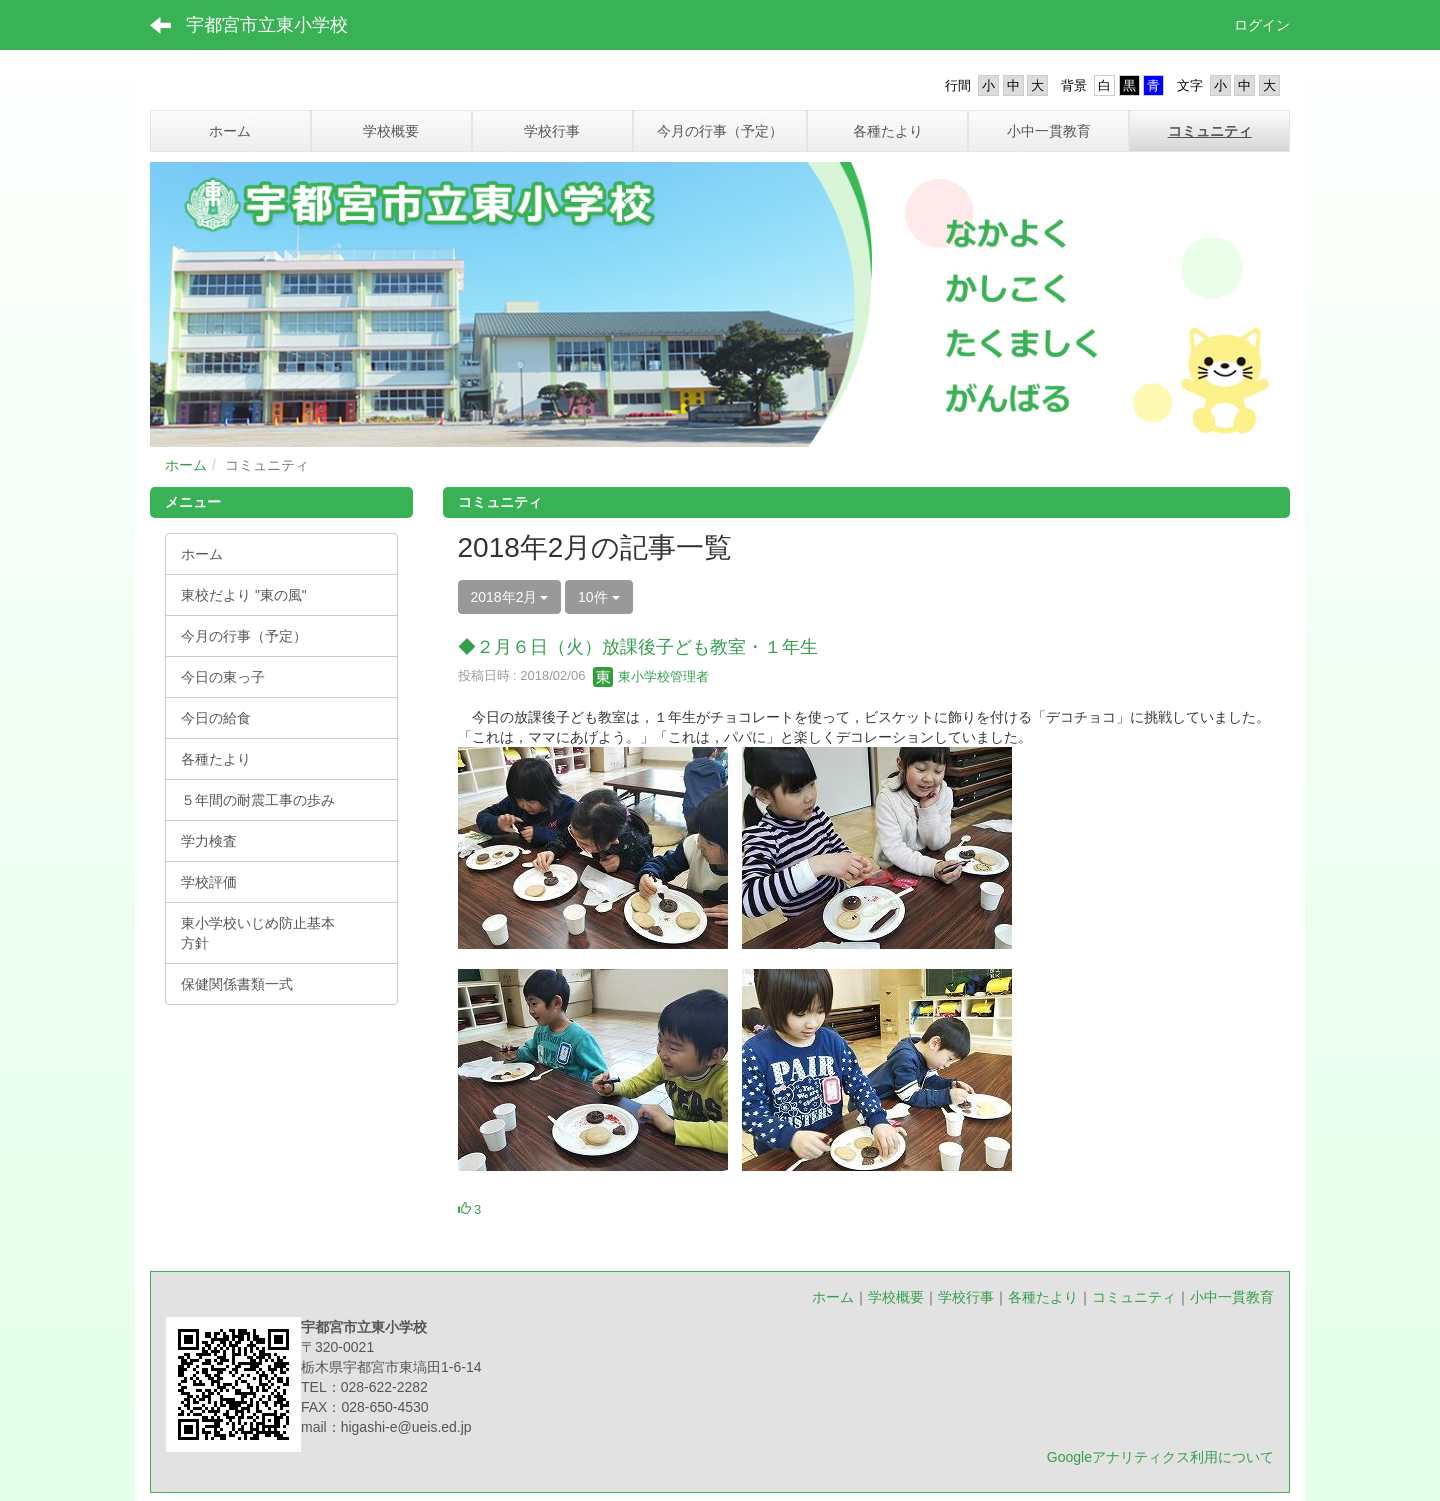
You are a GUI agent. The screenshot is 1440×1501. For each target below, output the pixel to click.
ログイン (1262, 25)
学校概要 (896, 1297)
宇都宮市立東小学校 (267, 25)
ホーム (186, 465)
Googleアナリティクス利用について (1160, 1457)
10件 (598, 597)
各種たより (1043, 1297)
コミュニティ (1134, 1297)
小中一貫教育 (1232, 1297)
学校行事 (966, 1297)
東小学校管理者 (651, 676)
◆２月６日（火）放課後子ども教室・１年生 (638, 647)
